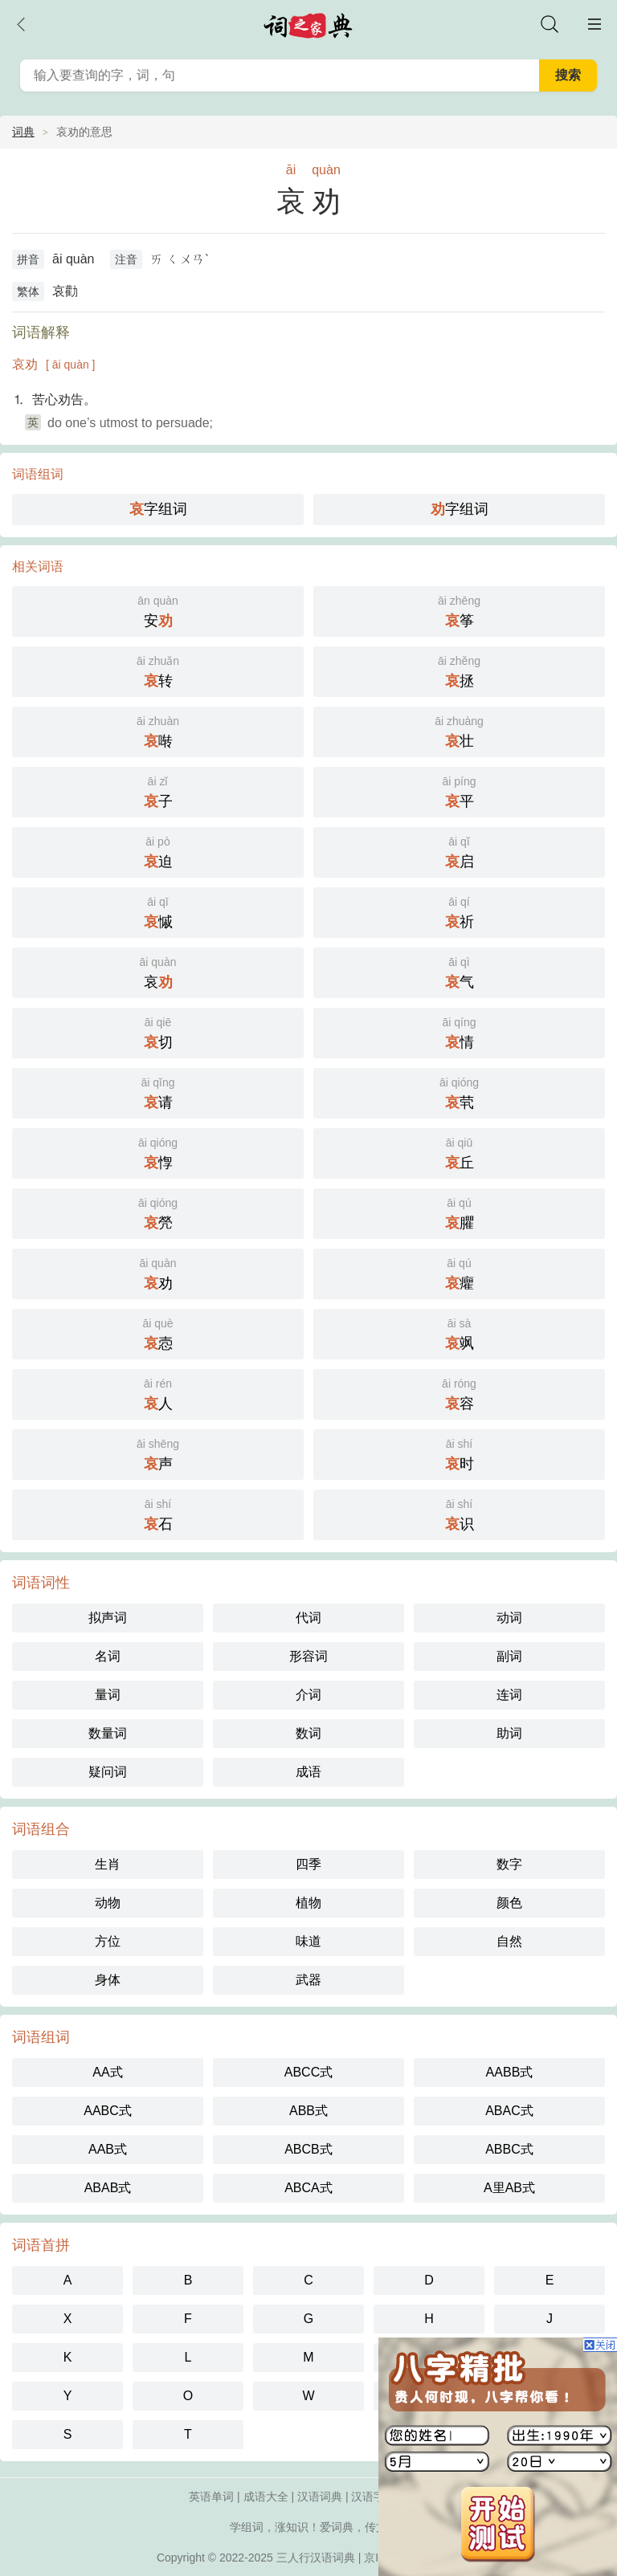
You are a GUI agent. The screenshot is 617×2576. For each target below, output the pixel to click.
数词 (308, 1733)
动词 (509, 1617)
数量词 (107, 1733)
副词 (509, 1656)
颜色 (509, 1903)
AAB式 (107, 2149)
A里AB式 (509, 2188)
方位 (108, 1941)
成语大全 (265, 2496)
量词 (108, 1695)
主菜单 (594, 24)
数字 (509, 1864)
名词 (108, 1656)
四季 (308, 1864)
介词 (308, 1695)
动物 (108, 1903)
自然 (509, 1941)
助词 (509, 1733)
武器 (308, 1980)
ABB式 (308, 2110)
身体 (108, 1980)
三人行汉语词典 (315, 2557)
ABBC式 (509, 2149)
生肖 (108, 1864)
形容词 (308, 1656)
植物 (308, 1903)
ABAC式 (509, 2110)
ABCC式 (308, 2072)
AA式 (107, 2072)
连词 (509, 1695)
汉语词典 (319, 2496)
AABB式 (509, 2072)
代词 (308, 1617)
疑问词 (107, 1772)
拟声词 (107, 1617)
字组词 (158, 509)
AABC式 (108, 2110)
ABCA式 (308, 2188)
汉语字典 (373, 2496)
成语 (308, 1772)
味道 (308, 1941)
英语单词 (211, 2496)
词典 (23, 131)
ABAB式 (108, 2188)
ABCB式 (308, 2149)
